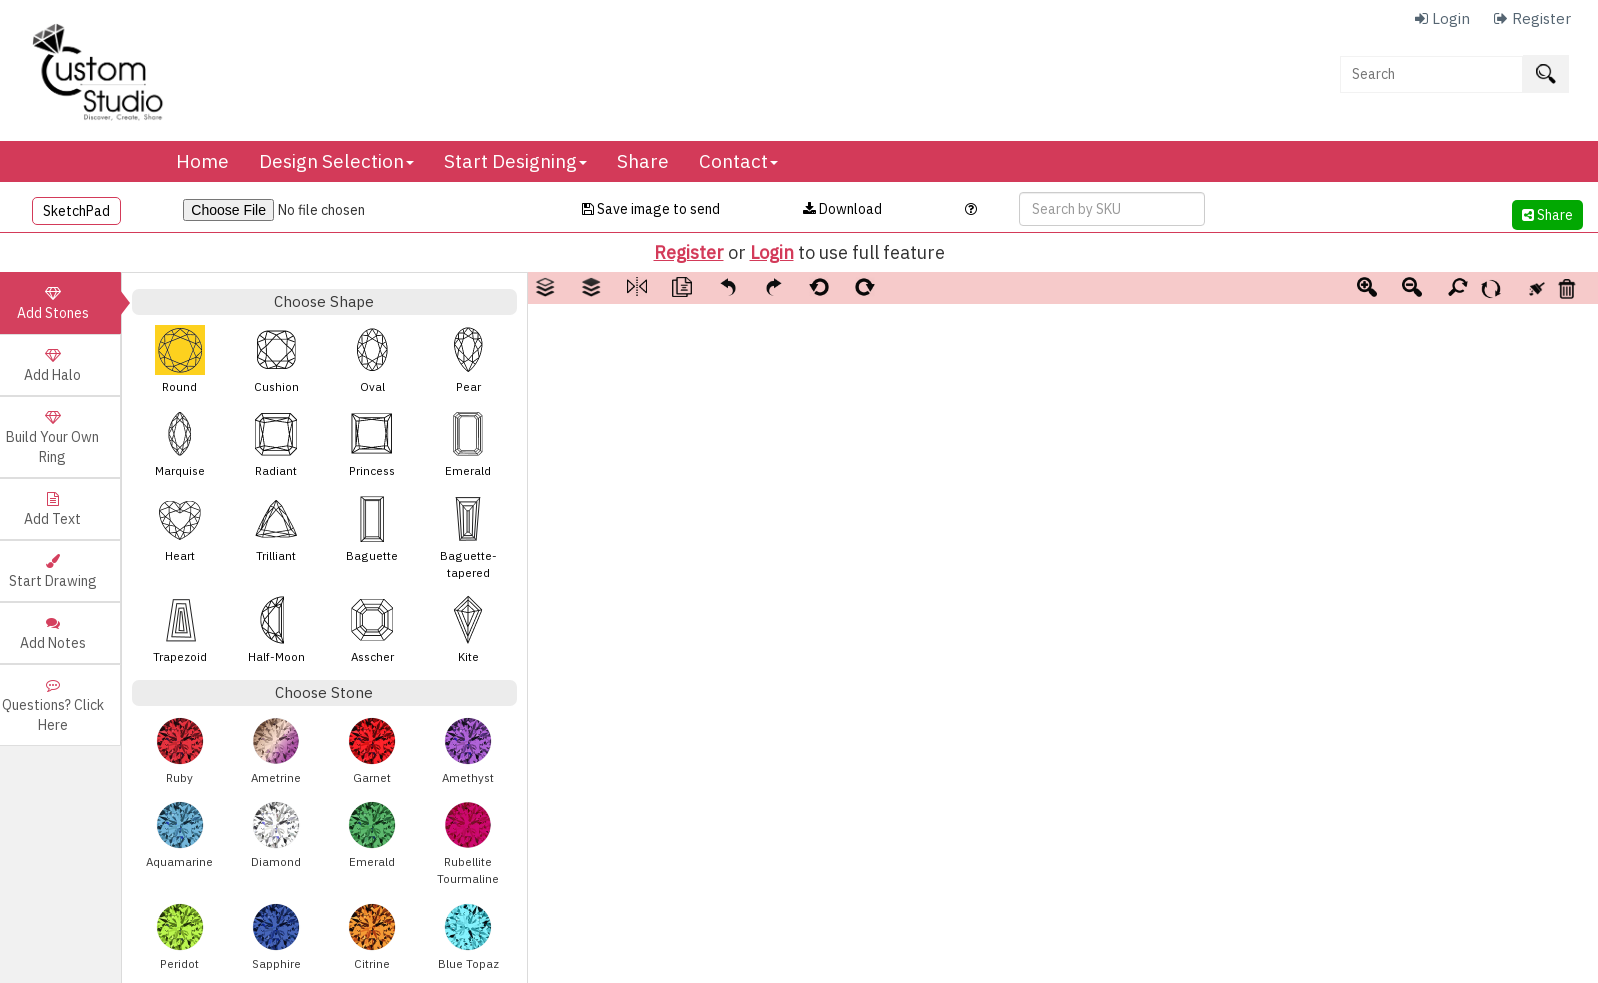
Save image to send (651, 209)
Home (202, 161)
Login (772, 252)
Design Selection (336, 161)
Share (643, 161)
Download (842, 209)
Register (689, 252)
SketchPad (76, 211)
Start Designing (515, 161)
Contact (738, 161)
